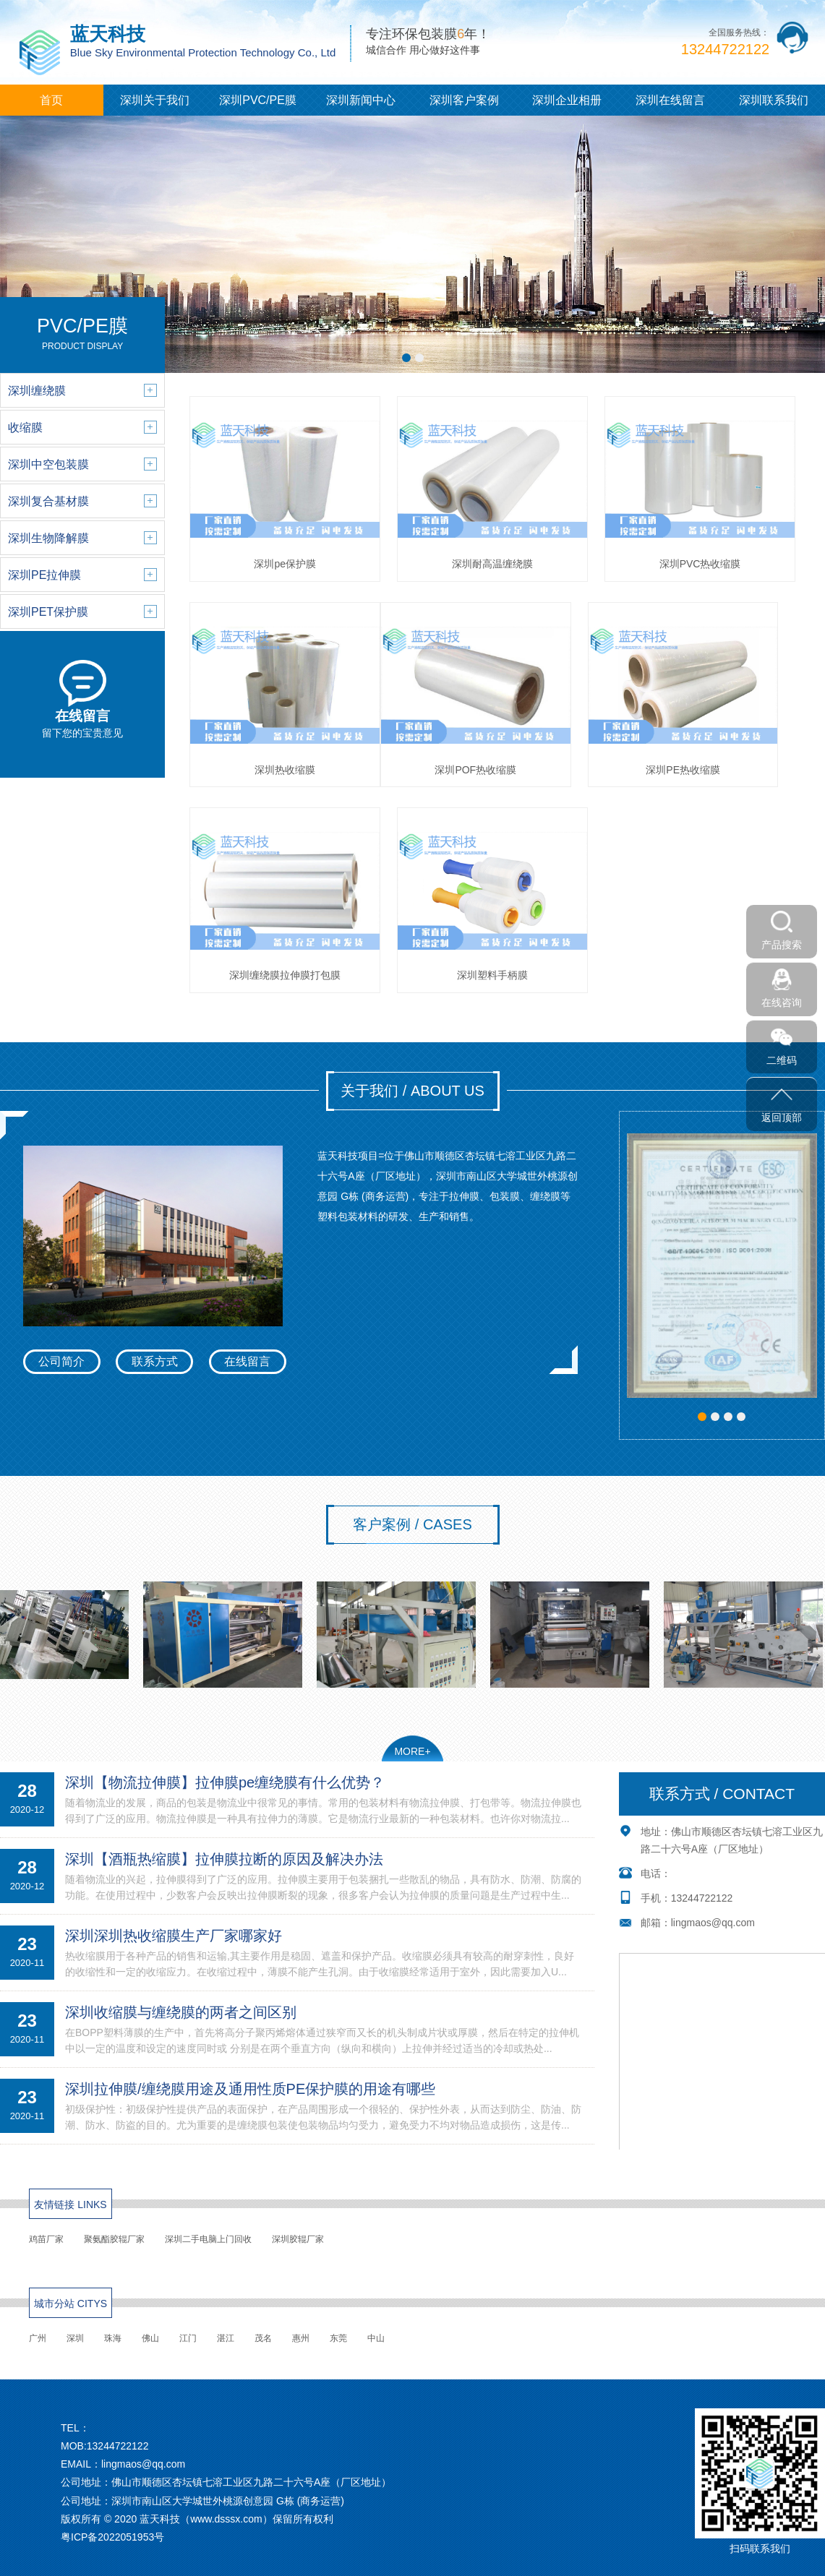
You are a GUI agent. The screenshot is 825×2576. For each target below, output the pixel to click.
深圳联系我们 (773, 100)
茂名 (263, 2338)
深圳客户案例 (464, 100)
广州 (37, 2338)
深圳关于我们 (154, 100)
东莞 (338, 2338)
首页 (51, 100)
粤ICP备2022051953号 (112, 2537)
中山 (376, 2338)
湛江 (225, 2338)
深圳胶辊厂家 (298, 2239)
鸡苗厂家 (46, 2239)
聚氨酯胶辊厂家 (114, 2239)
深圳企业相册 (567, 100)
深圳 (75, 2338)
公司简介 (61, 1361)
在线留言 (247, 1361)
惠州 (300, 2338)
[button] (406, 357)
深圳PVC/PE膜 (257, 100)
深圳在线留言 (670, 100)
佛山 (150, 2338)
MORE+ (412, 1751)
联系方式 (155, 1361)
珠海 (112, 2338)
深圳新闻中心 (361, 100)
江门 (188, 2338)
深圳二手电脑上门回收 (208, 2239)
